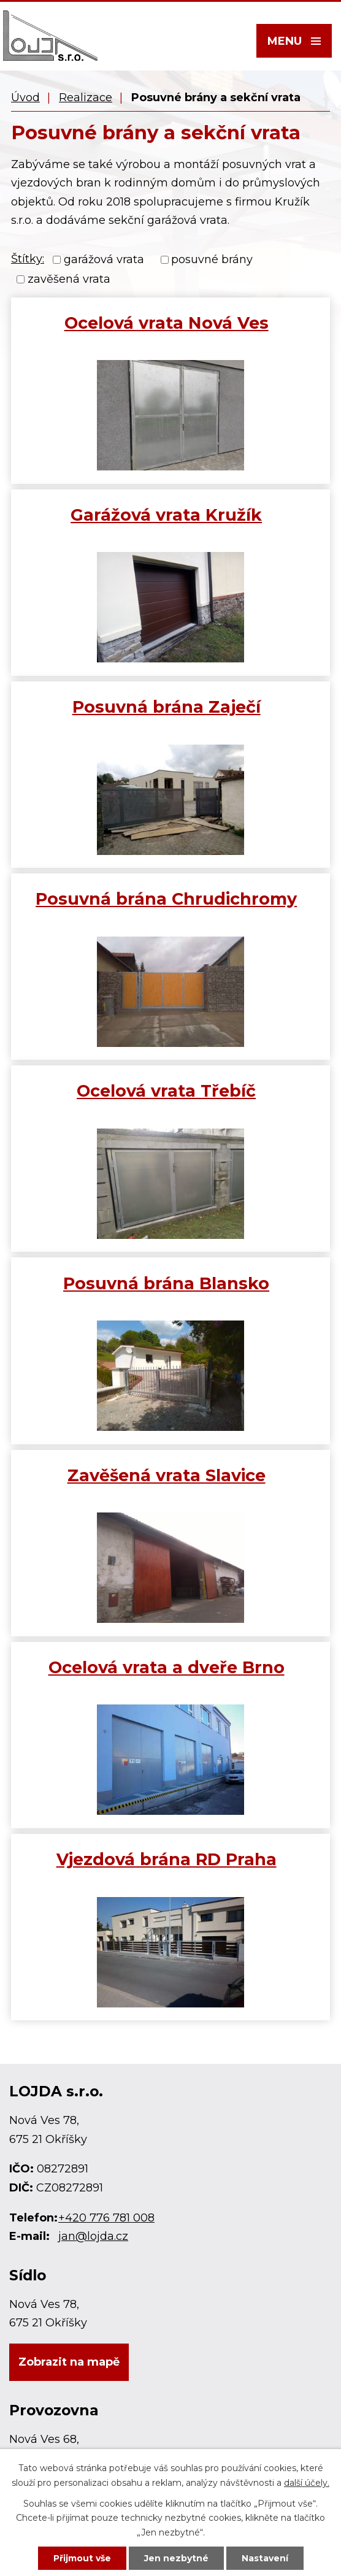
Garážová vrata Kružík (166, 515)
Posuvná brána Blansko (166, 1283)
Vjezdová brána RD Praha (166, 1859)
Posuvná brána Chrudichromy (166, 899)
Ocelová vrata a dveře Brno (166, 1667)
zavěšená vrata (69, 279)
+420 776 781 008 (106, 2218)
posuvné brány (212, 259)
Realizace (85, 97)
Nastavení (265, 2558)
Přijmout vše (82, 2558)
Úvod (25, 97)
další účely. (306, 2482)
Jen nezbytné (176, 2558)
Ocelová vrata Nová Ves (166, 323)
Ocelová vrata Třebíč (166, 1091)
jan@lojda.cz (93, 2236)
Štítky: (27, 259)
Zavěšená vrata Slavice (166, 1475)
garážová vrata (104, 259)
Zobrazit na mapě (69, 2362)
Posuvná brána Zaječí (166, 707)
